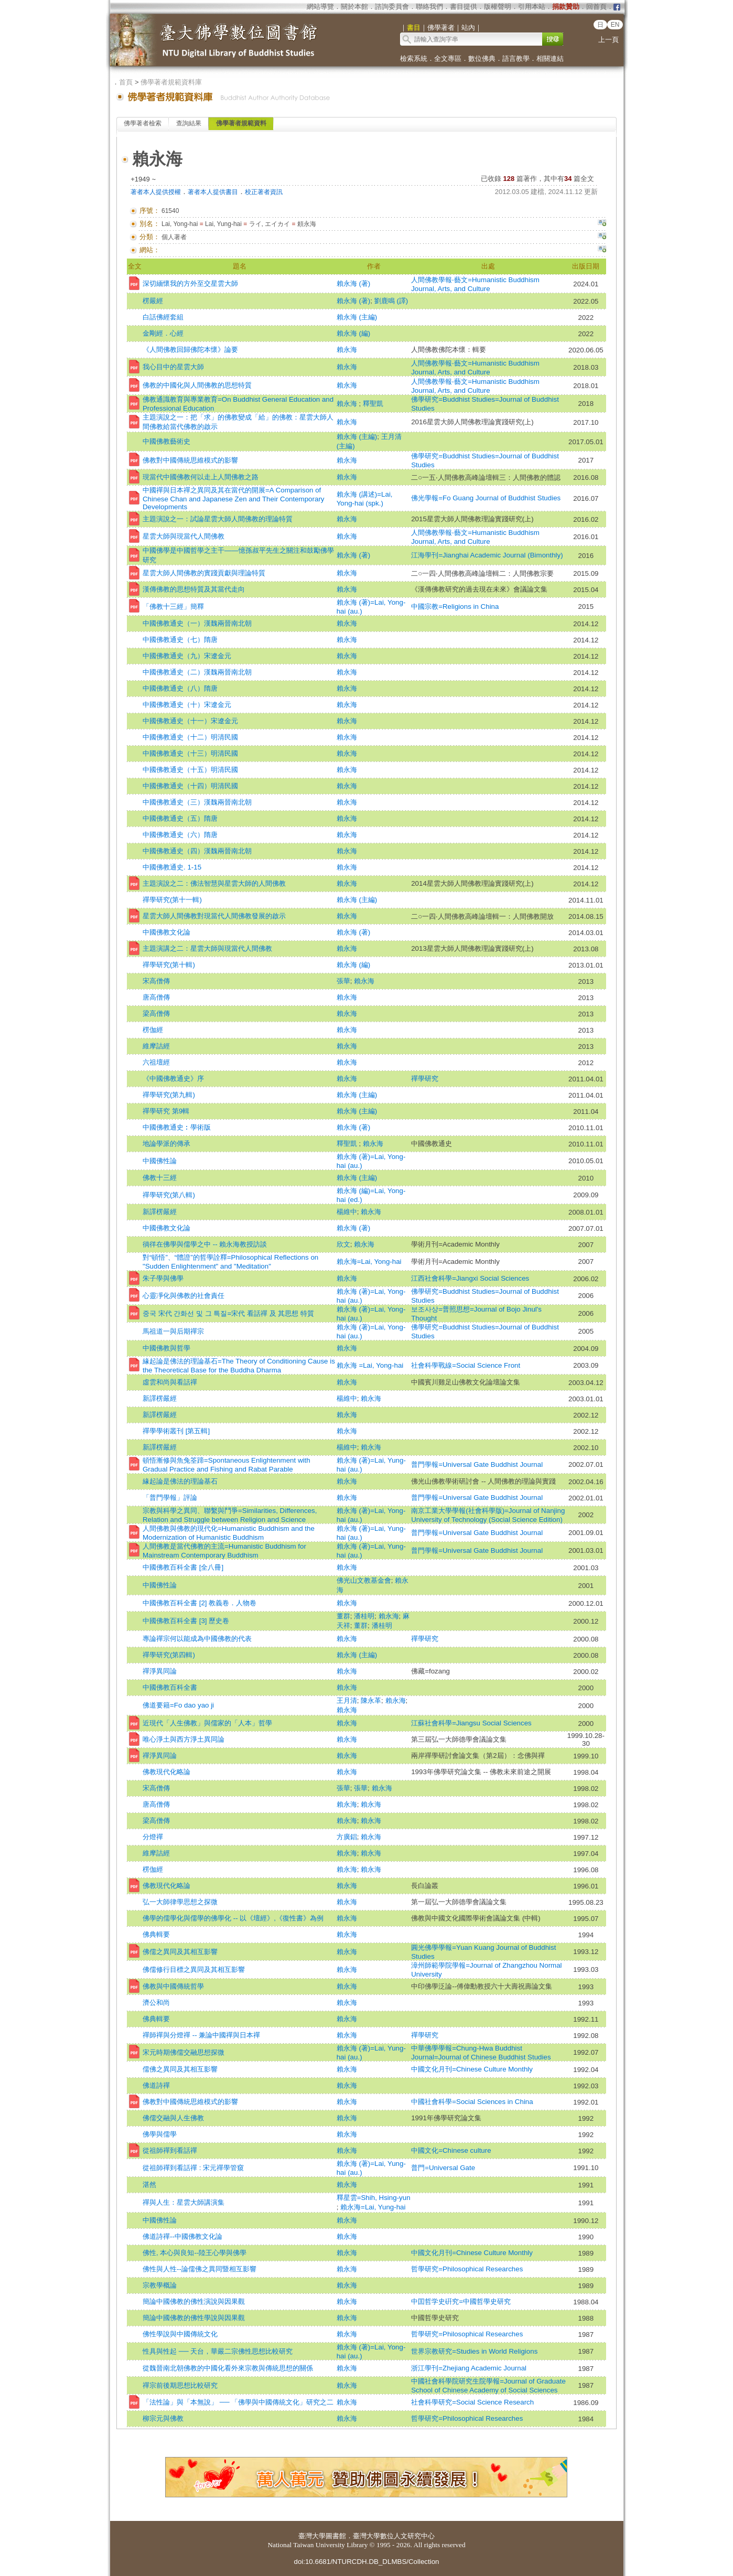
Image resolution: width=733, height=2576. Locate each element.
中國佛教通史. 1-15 (172, 867)
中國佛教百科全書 (170, 1687)
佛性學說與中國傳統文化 (180, 2334)
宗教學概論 (160, 2285)
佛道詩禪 (156, 2085)
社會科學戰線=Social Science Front (465, 1365)
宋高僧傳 (156, 981)
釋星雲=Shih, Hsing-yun (374, 2198)
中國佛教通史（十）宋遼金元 (187, 705)
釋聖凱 (373, 403)
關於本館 (354, 6)
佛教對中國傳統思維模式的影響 (190, 460)
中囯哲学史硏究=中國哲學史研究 (461, 2301)
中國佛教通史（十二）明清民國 (190, 737)
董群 (343, 1616)
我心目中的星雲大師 (173, 367)
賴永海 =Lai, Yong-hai (370, 1365)
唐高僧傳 (156, 997)
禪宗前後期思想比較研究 (180, 2385)
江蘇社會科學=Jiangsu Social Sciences (471, 1723)
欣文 (343, 1244)
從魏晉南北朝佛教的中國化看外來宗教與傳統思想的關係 (228, 2368)
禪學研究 (424, 1078)
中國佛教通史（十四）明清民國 (190, 786)
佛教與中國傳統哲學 (173, 1986)
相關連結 (550, 58)
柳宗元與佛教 (163, 2418)
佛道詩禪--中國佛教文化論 (182, 2236)
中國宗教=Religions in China (458, 606)
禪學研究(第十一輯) (172, 900)
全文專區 (447, 58)
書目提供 (463, 6)
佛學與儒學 (160, 2134)
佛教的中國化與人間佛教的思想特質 (197, 385)
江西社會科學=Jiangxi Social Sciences (470, 1278)
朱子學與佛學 (163, 1278)
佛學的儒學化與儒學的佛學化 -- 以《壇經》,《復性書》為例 (233, 1918)
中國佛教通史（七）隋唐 (180, 639)
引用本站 (531, 6)
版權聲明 (497, 6)
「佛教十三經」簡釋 (173, 606)
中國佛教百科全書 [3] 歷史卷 (186, 1621)
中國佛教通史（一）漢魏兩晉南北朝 (197, 623)
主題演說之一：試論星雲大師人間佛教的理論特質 (218, 519)
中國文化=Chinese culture (451, 2150)
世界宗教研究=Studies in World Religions (474, 2351)
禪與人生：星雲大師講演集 (183, 2202)
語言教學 (516, 58)
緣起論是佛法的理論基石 (180, 1481)
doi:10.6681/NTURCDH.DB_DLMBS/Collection (366, 2562)
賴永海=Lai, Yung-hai (372, 2207)
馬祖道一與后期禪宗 (173, 1331)
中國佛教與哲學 (166, 1348)
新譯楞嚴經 (160, 1212)
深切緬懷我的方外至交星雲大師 (190, 283)
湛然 (149, 2184)
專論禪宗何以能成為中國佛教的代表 (197, 1639)
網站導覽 (320, 6)
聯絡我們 (429, 6)
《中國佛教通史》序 (173, 1078)
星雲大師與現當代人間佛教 (183, 536)
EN (615, 24)
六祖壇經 (156, 1062)
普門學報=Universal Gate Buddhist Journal (477, 1464)
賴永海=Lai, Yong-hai (369, 1261)
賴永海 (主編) (357, 317)
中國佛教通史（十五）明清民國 (190, 770)
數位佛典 (481, 58)
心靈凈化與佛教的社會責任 (183, 1296)
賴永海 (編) (354, 333)
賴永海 (347, 349)
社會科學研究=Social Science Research (472, 2402)
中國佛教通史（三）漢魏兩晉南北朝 (197, 802)
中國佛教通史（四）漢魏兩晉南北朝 (197, 851)
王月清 (347, 1700)
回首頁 (596, 6)
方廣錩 (347, 1837)
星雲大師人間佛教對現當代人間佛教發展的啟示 (214, 916)
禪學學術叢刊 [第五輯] (176, 1431)
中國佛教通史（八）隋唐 (180, 688)
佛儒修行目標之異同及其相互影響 (194, 1969)
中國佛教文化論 (166, 932)
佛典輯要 (156, 1934)
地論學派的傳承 (166, 1143)
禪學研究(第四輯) (169, 1655)
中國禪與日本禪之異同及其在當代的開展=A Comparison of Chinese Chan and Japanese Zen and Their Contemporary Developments (234, 498)
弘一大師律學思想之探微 (180, 1902)
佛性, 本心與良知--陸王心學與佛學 (194, 2253)
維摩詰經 (156, 1046)
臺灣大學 (312, 2536)
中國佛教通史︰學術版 (177, 1127)
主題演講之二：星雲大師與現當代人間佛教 (207, 948)
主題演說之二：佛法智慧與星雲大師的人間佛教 (214, 883)
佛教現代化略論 (166, 1772)
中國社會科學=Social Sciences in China (472, 2102)
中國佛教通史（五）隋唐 (180, 818)
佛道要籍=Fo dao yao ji (178, 1705)
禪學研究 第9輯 (166, 1111)
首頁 (126, 82)
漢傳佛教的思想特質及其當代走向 (194, 589)
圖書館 (336, 2536)
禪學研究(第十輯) (169, 965)
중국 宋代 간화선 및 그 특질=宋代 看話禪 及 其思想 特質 (228, 1313)
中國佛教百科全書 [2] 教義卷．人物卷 (199, 1603)
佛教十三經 (160, 1178)
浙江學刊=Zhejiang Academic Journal (468, 2368)
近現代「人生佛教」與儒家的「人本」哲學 (207, 1723)
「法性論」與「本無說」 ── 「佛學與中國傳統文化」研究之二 (238, 2402)
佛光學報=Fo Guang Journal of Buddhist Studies (485, 498)
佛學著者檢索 (142, 123)
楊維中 (347, 1212)
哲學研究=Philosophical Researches (467, 2269)
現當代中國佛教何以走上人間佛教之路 (200, 477)
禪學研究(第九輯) (169, 1095)
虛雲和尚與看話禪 (170, 1382)
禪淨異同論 (160, 1671)
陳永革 (371, 1700)
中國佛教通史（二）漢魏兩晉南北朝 (197, 672)
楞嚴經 (153, 301)
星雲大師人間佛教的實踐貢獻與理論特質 (204, 573)
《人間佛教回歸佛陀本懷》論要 (190, 349)
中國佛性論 (160, 1161)
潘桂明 (364, 1616)
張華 (343, 981)
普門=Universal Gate (443, 2168)
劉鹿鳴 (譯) (391, 301)
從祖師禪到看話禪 (170, 2150)
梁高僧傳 (156, 1013)
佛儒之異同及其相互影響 (180, 1952)
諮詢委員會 (392, 6)
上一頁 (608, 40)
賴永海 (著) (354, 283)
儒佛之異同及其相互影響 (180, 2069)
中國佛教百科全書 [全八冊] (183, 1567)
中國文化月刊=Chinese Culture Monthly (472, 2069)
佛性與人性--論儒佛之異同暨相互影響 (199, 2269)
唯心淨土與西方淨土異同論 (183, 1739)
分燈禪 (153, 1837)
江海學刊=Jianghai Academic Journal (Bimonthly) (487, 555)
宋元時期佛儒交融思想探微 (183, 2052)
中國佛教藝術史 (166, 441)
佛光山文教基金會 (364, 1580)
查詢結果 (188, 123)
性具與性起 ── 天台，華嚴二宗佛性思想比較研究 (218, 2351)
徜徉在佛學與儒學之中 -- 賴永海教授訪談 (205, 1244)
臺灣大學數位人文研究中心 (394, 2536)
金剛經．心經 (163, 333)
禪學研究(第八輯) (169, 1195)
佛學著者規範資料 (241, 123)
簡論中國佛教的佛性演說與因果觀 (194, 2301)
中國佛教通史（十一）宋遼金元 (190, 721)
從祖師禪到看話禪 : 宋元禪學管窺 (193, 2168)
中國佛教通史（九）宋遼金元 (187, 656)
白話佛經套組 (163, 317)
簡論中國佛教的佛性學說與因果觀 (194, 2318)
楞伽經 (153, 1030)
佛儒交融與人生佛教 (173, 2118)
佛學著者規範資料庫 (171, 82)
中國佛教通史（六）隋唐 (180, 835)
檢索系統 (413, 58)
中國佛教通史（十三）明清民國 (190, 753)
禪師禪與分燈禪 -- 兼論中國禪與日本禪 (201, 2035)
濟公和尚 (156, 2002)
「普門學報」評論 (170, 1497)
